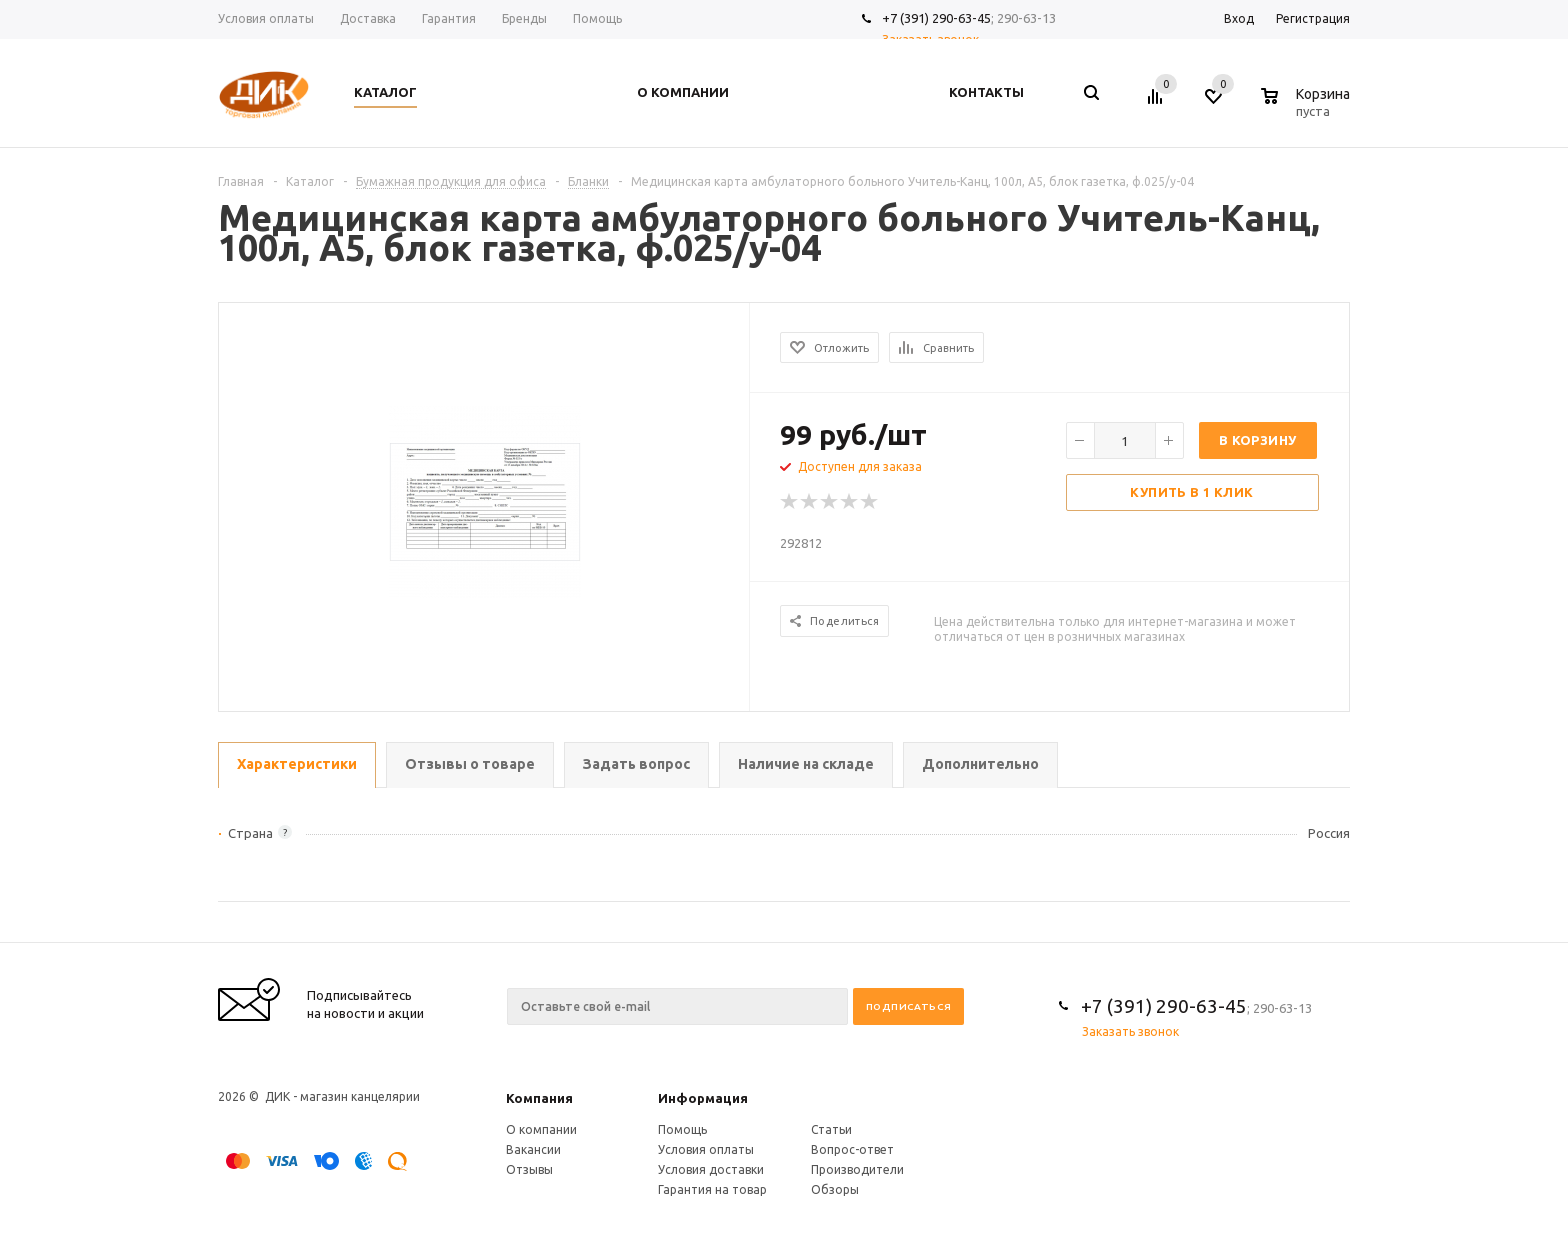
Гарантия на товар (712, 1189)
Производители (857, 1169)
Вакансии (533, 1149)
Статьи (831, 1129)
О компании (541, 1129)
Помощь (682, 1129)
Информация (703, 1098)
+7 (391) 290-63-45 (936, 18)
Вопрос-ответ (852, 1149)
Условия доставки (711, 1169)
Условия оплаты (706, 1149)
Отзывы (529, 1169)
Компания (539, 1098)
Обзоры (835, 1189)
